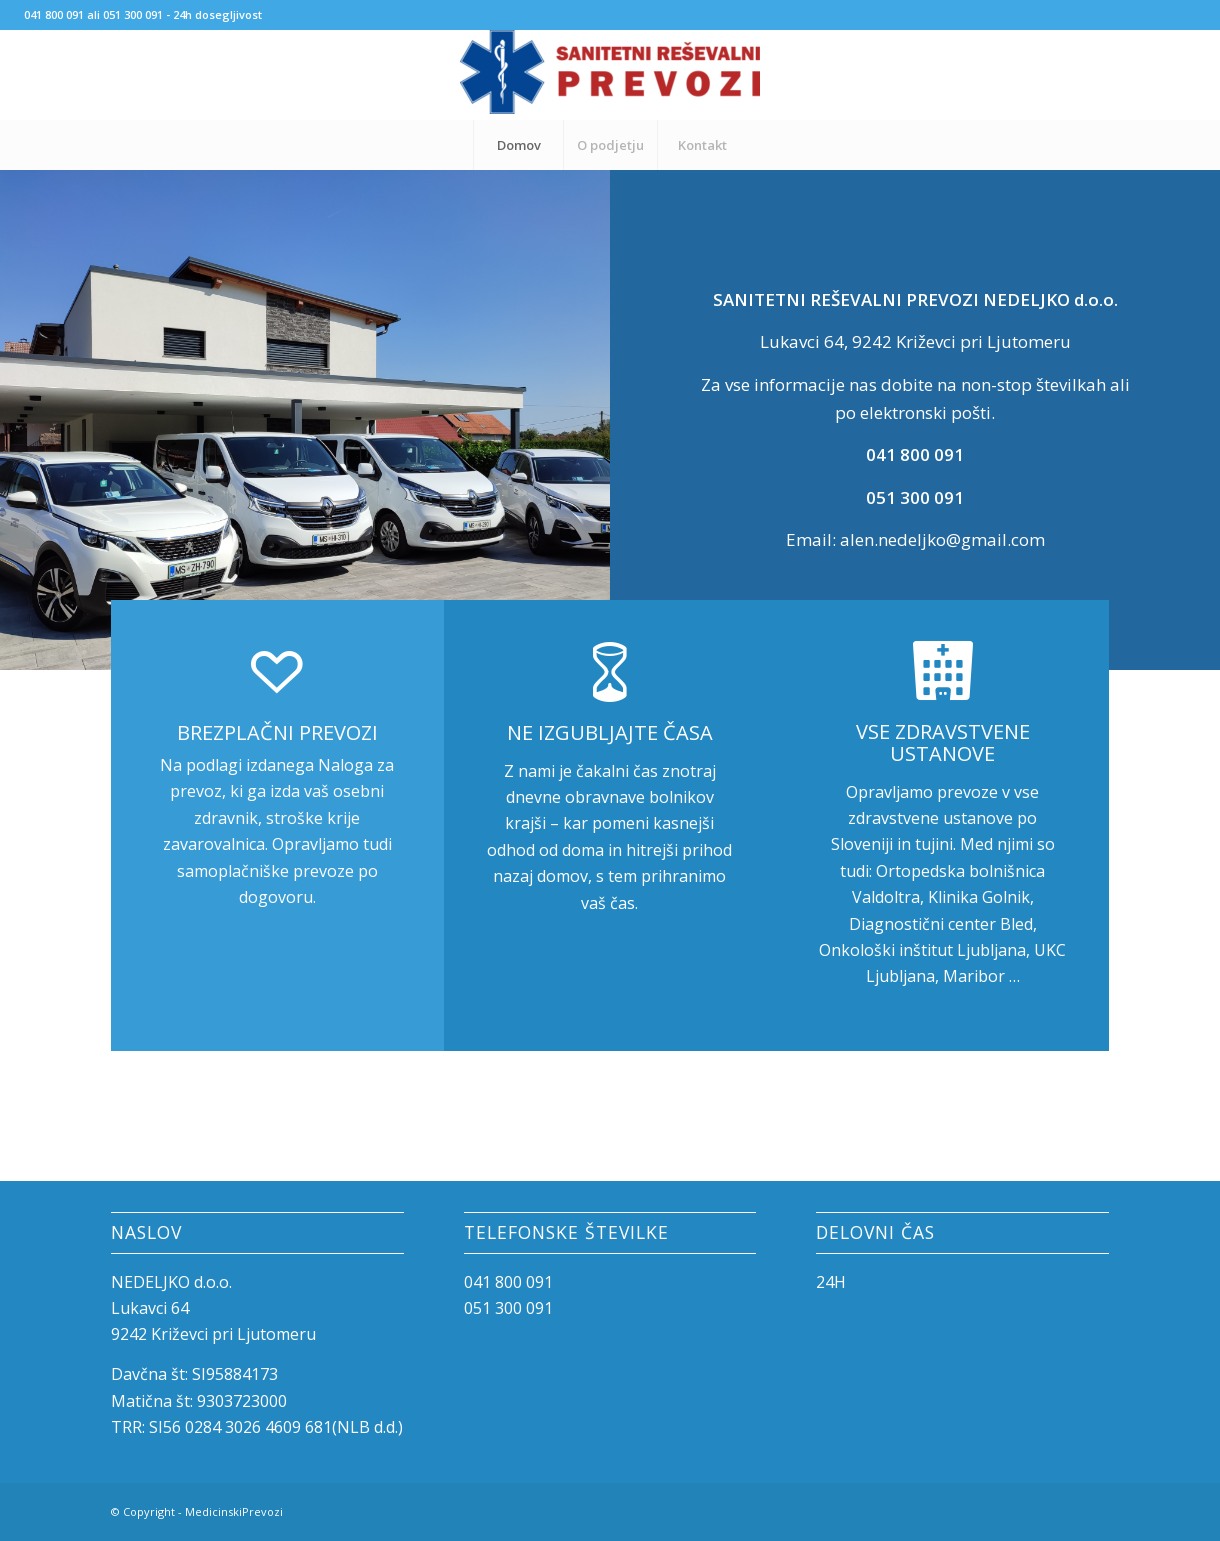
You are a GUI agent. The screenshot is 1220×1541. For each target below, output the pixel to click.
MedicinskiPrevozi (234, 1511)
